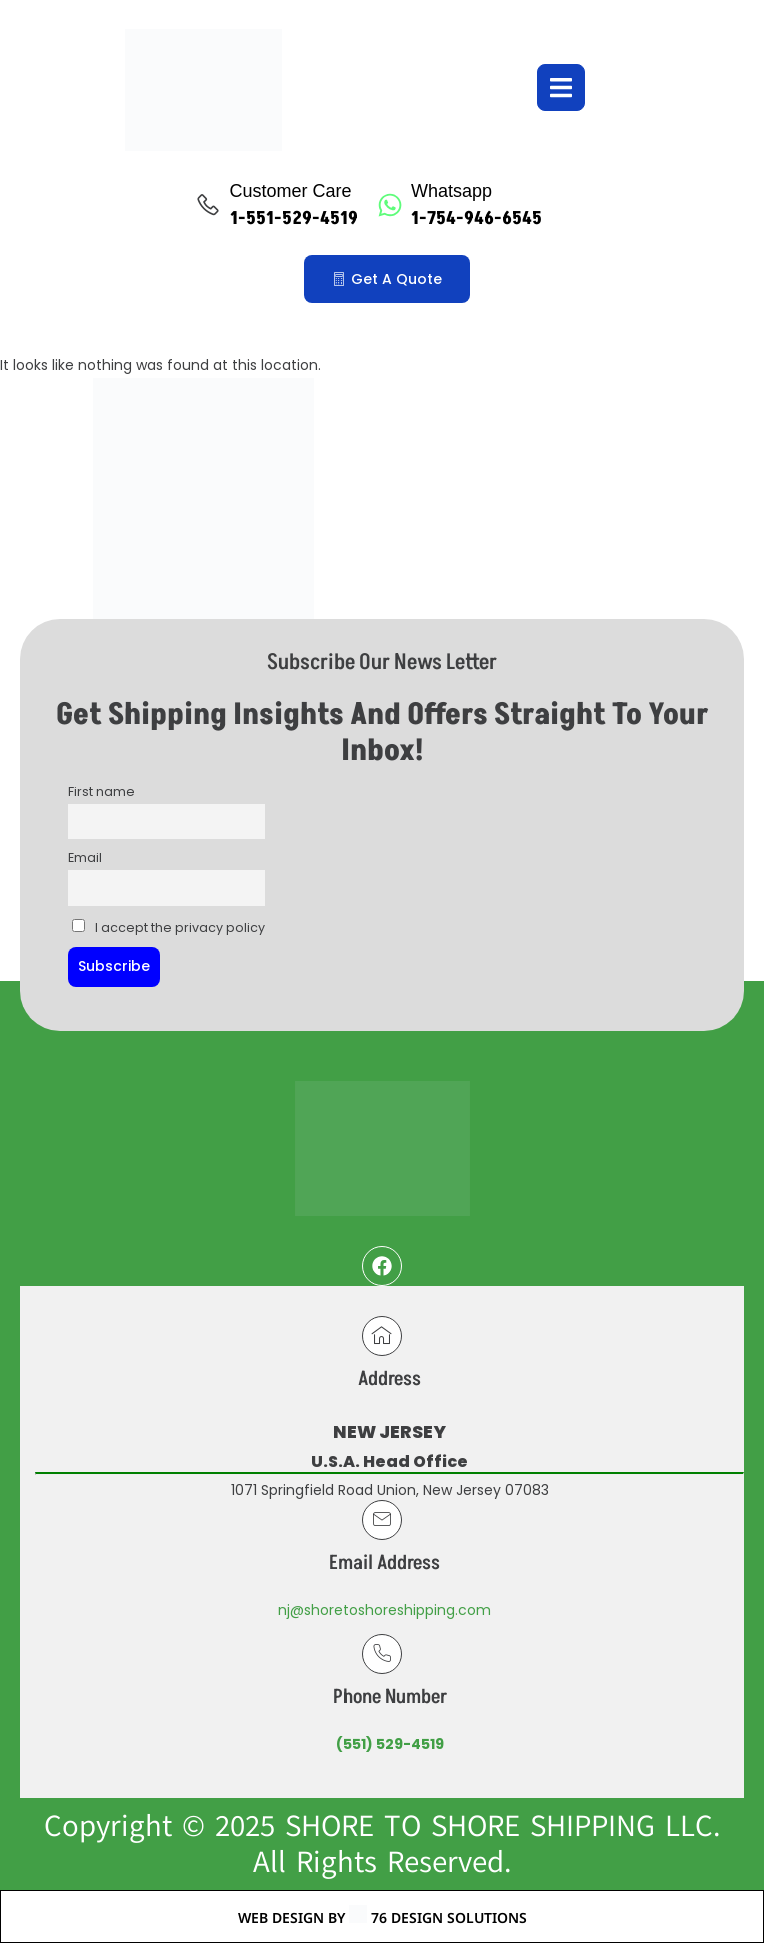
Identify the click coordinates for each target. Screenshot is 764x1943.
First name (101, 791)
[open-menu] (561, 87)
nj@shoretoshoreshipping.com (384, 1610)
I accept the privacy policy (168, 927)
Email (85, 857)
